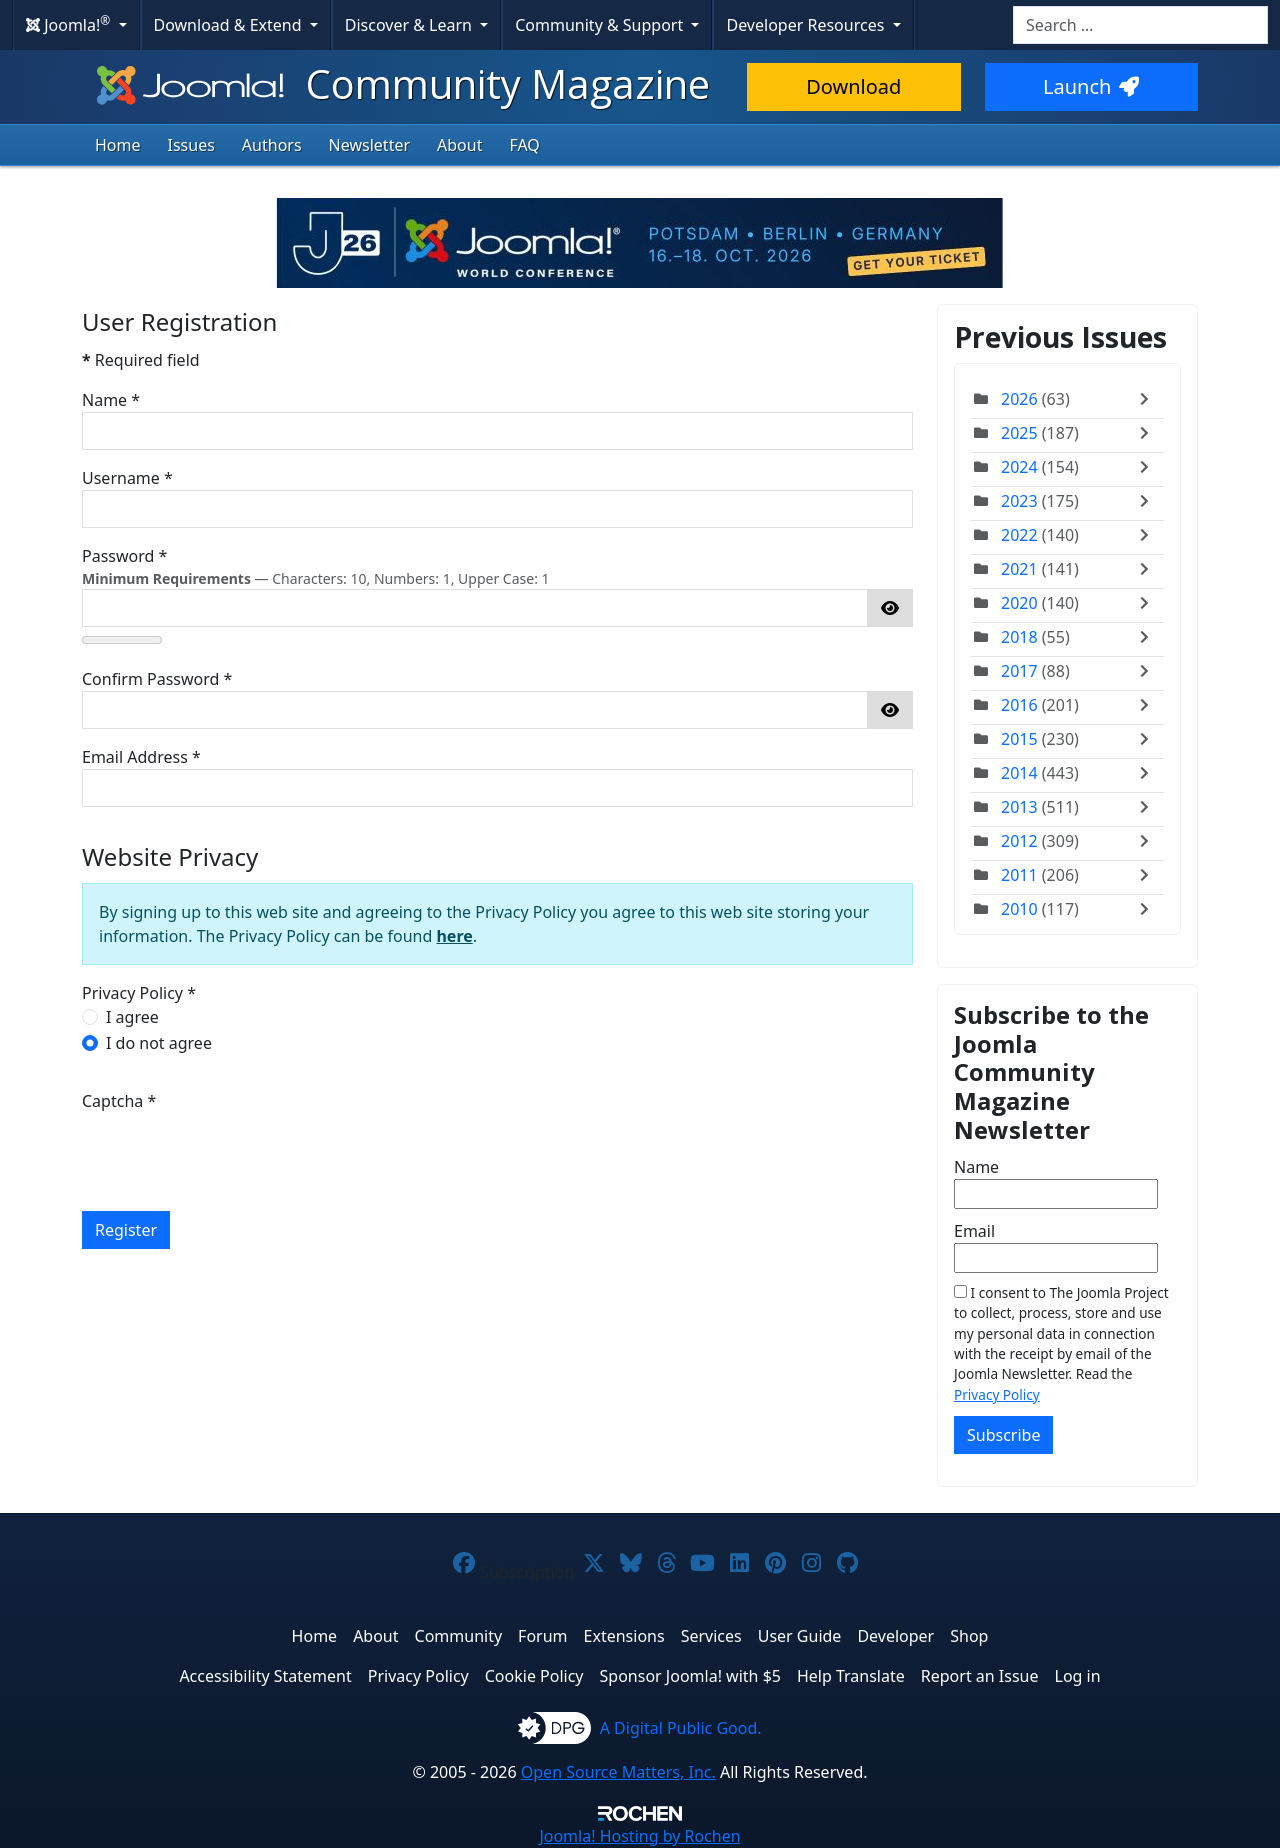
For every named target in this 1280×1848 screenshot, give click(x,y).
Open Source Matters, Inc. (618, 1772)
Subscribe (1003, 1435)
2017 (1019, 671)
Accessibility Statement (265, 1676)
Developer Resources (807, 25)
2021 (1019, 569)
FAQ (524, 145)
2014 (1019, 773)
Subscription (527, 1572)
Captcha (119, 1101)
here (454, 936)
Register (126, 1230)
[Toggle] (1149, 399)
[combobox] (1140, 25)
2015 (1019, 739)
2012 (1019, 841)
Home (118, 145)
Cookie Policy (534, 1676)
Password (124, 556)
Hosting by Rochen (639, 1836)
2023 (1019, 501)
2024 (1019, 467)
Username (127, 478)
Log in (1078, 1676)
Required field (141, 360)
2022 (1019, 535)
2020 (1019, 603)
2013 (1019, 807)
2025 (1019, 433)
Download (853, 86)
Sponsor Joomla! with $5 (690, 1676)
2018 (1019, 637)
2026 (1019, 399)
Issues (191, 145)
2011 (1019, 875)
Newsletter (369, 145)
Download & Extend (230, 25)
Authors (272, 145)
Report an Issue (980, 1676)
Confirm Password (157, 679)
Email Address (141, 757)
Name (111, 400)
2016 (1019, 705)
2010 (1019, 909)
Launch (1091, 86)
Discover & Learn (410, 25)
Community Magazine (401, 83)
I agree (132, 1017)
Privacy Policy (997, 1394)
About (459, 145)
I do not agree (159, 1043)
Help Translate (851, 1676)
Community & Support (601, 25)
